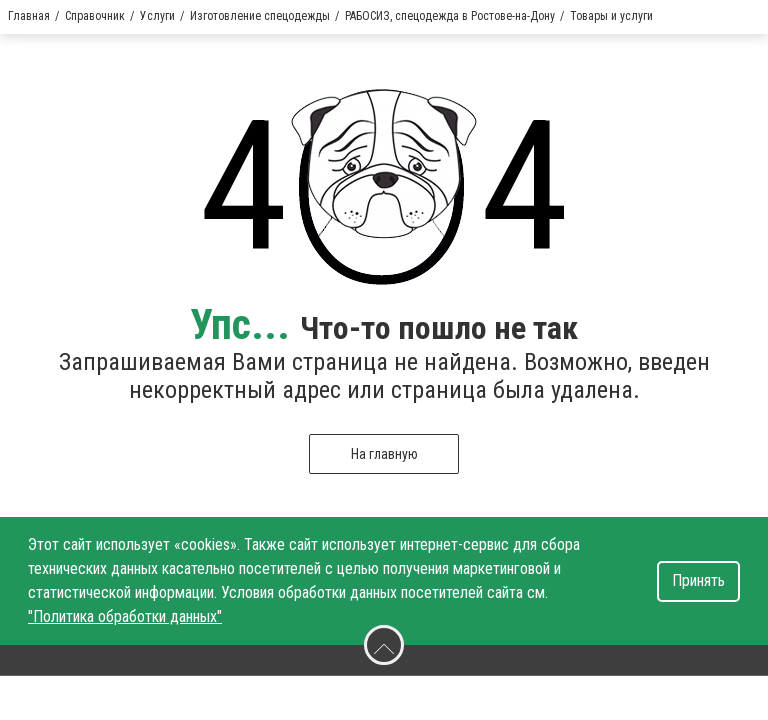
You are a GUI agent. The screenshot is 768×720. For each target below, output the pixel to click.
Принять (698, 580)
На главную (384, 454)
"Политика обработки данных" (125, 616)
